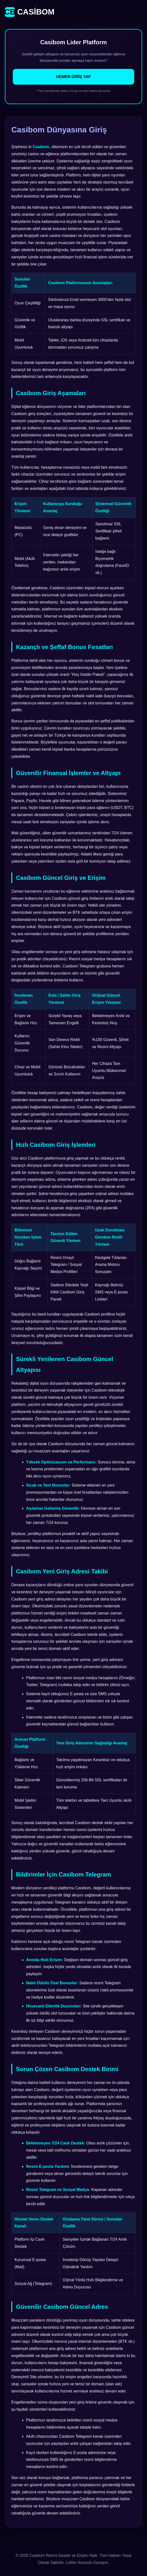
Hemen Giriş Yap (73, 77)
